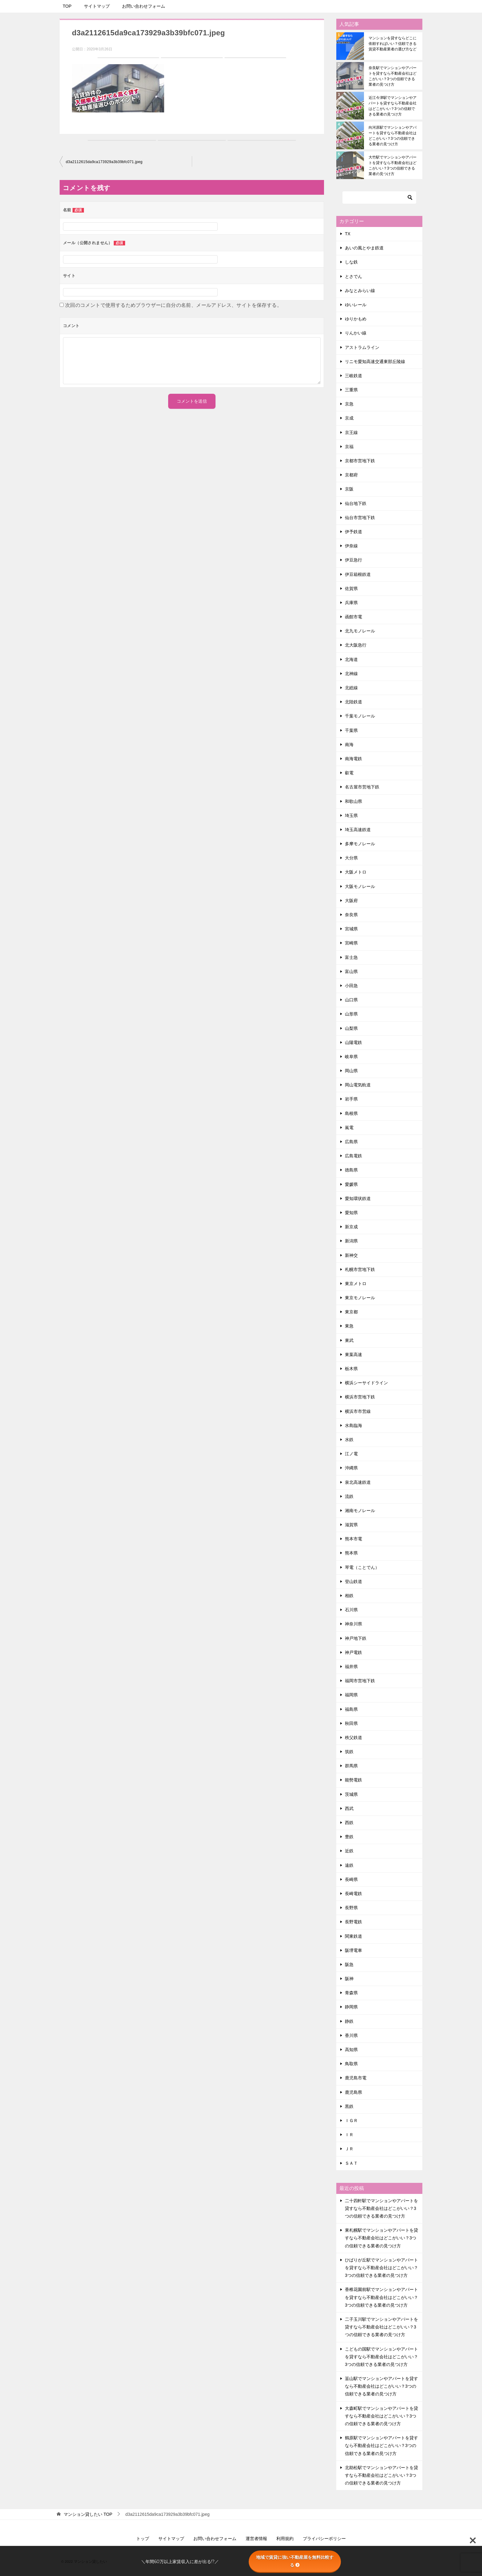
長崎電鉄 (353, 1893)
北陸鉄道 (353, 701)
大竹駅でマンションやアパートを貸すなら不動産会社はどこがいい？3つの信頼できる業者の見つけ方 (393, 165)
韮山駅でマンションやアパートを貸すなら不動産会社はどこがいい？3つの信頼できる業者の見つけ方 (381, 2386)
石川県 (351, 1609)
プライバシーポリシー (324, 2538)
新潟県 (351, 1240)
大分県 (351, 857)
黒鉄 (349, 2106)
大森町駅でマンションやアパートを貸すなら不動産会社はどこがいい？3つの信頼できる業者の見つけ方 (381, 2416)
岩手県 (351, 1098)
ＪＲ (349, 2148)
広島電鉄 (353, 1155)
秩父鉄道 (353, 1737)
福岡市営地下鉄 (360, 1680)
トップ (142, 2538)
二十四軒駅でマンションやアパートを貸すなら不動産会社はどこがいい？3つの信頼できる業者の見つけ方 (381, 2208)
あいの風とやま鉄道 (364, 247)
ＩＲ (349, 2134)
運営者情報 (256, 2538)
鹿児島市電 (355, 2077)
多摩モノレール (360, 843)
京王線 (351, 432)
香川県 (351, 2035)
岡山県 (351, 1070)
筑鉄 (349, 1751)
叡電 (349, 772)
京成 (349, 418)
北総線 (351, 687)
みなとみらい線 (360, 290)
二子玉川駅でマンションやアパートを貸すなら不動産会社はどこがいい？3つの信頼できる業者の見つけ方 (381, 2327)
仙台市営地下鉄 (360, 517)
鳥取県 (351, 2063)
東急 (349, 1325)
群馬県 (351, 1765)
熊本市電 (353, 1538)
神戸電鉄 (353, 1652)
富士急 (351, 957)
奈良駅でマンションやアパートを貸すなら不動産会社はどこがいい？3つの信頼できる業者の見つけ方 (393, 76)
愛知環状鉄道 (358, 1198)
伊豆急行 (353, 559)
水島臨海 (353, 1425)
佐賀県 (351, 588)
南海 (349, 744)
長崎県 (351, 1879)
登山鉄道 (353, 1581)
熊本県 (351, 1552)
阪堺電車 (353, 1950)
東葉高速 (353, 1354)
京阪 (349, 489)
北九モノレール (360, 630)
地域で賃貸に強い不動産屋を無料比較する (295, 2561)
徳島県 (351, 1169)
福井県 (351, 1666)
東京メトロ (355, 1283)
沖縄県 (351, 1467)
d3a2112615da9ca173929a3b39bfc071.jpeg (104, 162)
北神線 (351, 673)
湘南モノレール (360, 1510)
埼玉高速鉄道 (358, 829)
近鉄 (349, 1850)
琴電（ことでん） (362, 1567)
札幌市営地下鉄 (360, 1269)
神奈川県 (353, 1623)
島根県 (351, 1113)
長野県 (351, 1907)
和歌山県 (353, 801)
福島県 (351, 1709)
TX (347, 233)
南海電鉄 (353, 758)
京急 (349, 403)
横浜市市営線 (358, 1411)
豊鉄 (349, 1836)
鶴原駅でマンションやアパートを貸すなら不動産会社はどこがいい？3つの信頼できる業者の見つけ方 (381, 2445)
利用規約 (285, 2538)
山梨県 (351, 1028)
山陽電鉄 (353, 1042)
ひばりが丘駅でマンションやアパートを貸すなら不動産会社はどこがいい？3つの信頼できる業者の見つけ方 (381, 2267)
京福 (349, 446)
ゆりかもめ (355, 318)
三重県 (351, 389)
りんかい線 (355, 332)
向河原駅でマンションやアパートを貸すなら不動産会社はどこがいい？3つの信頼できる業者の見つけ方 (393, 135)
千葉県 (351, 730)
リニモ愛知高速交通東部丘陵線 (375, 361)
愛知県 (351, 1212)
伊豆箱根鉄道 (358, 574)
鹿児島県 (353, 2092)
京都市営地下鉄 (360, 460)
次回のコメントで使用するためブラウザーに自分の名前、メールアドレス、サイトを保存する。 (173, 305)
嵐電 (349, 1127)
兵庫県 (351, 602)
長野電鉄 (353, 1921)
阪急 (349, 1964)
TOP (67, 6)
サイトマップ (97, 6)
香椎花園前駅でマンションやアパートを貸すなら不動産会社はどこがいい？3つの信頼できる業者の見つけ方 (381, 2297)
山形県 (351, 1013)
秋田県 (351, 1723)
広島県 (351, 1141)
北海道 (351, 659)
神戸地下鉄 (355, 1638)
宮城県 (351, 928)
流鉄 (349, 1496)
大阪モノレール (360, 886)
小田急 (351, 985)
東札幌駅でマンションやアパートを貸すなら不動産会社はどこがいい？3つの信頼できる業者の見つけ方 (381, 2238)
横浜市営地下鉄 (360, 1396)
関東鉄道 (353, 1936)
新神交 (351, 1255)
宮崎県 (351, 942)
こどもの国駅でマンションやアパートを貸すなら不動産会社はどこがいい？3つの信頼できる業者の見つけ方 (381, 2357)
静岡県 (351, 2006)
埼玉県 (351, 815)
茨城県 (351, 1794)
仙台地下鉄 (355, 503)
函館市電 (353, 616)
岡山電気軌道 (358, 1084)
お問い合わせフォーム (143, 6)
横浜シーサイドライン (366, 1382)
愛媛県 (351, 1184)
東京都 (351, 1311)
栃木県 (351, 1368)
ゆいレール (355, 304)
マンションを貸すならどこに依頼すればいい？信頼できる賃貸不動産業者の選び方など (393, 43)
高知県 (351, 2049)
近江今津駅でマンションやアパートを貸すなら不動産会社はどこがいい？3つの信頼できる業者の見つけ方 (393, 106)
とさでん (353, 276)
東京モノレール (360, 1297)
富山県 (351, 971)
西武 (349, 1808)
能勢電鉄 (353, 1779)
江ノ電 (351, 1453)
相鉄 (349, 1595)
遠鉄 (349, 1865)
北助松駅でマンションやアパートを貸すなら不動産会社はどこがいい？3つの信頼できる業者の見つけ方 (381, 2475)
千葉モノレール (360, 715)
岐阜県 (351, 1056)
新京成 (351, 1226)
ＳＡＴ (351, 2163)
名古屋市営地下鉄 (362, 786)
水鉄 (349, 1439)
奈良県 (351, 914)
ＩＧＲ (351, 2120)
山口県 (351, 999)
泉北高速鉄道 (358, 1482)
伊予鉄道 (353, 531)
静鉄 (349, 2021)
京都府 (351, 474)
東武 (349, 1340)
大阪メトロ (355, 872)
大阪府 (351, 900)
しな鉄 (351, 262)
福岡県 (351, 1694)
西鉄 (349, 1822)
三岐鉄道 (353, 375)
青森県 (351, 1992)
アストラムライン (362, 347)
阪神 (349, 1978)
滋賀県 (351, 1524)
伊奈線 (351, 545)
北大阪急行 (355, 645)
